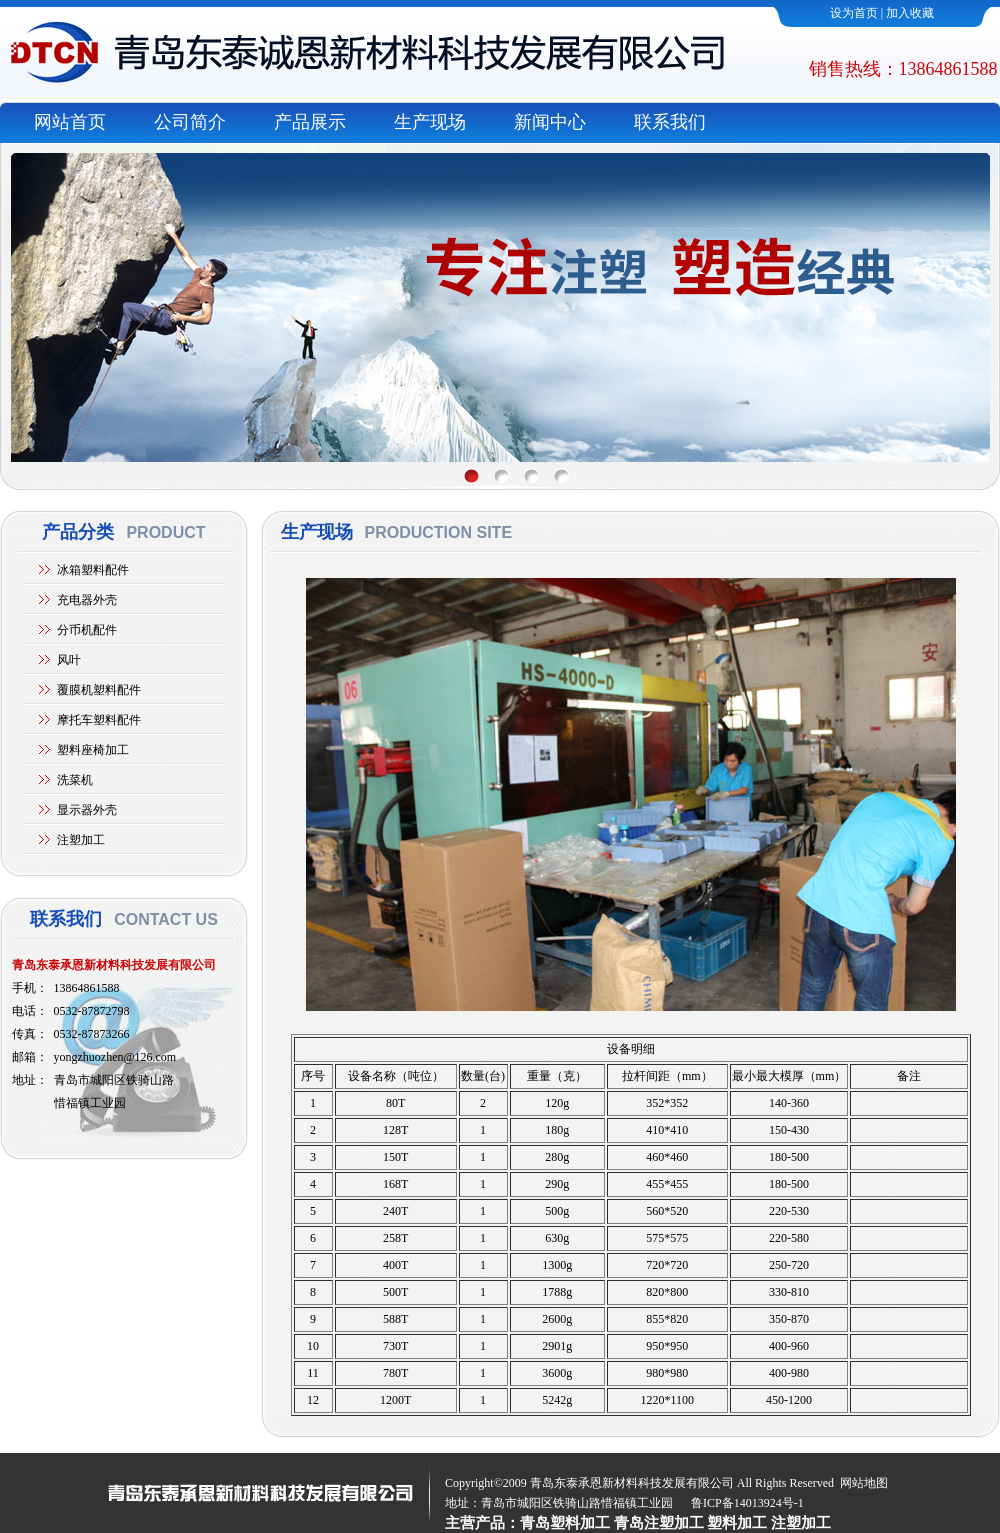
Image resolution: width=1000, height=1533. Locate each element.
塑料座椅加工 (93, 750)
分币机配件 (87, 630)
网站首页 (70, 122)
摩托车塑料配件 (99, 720)
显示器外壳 (87, 810)
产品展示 (310, 122)
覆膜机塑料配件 (99, 690)
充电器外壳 (87, 600)
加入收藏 (910, 13)
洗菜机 (75, 780)
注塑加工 (81, 840)
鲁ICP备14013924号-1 (747, 1503)
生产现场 (430, 122)
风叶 (69, 660)
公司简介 (190, 122)
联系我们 (670, 122)
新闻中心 (550, 122)
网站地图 (864, 1483)
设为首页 (854, 13)
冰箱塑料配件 (93, 570)
